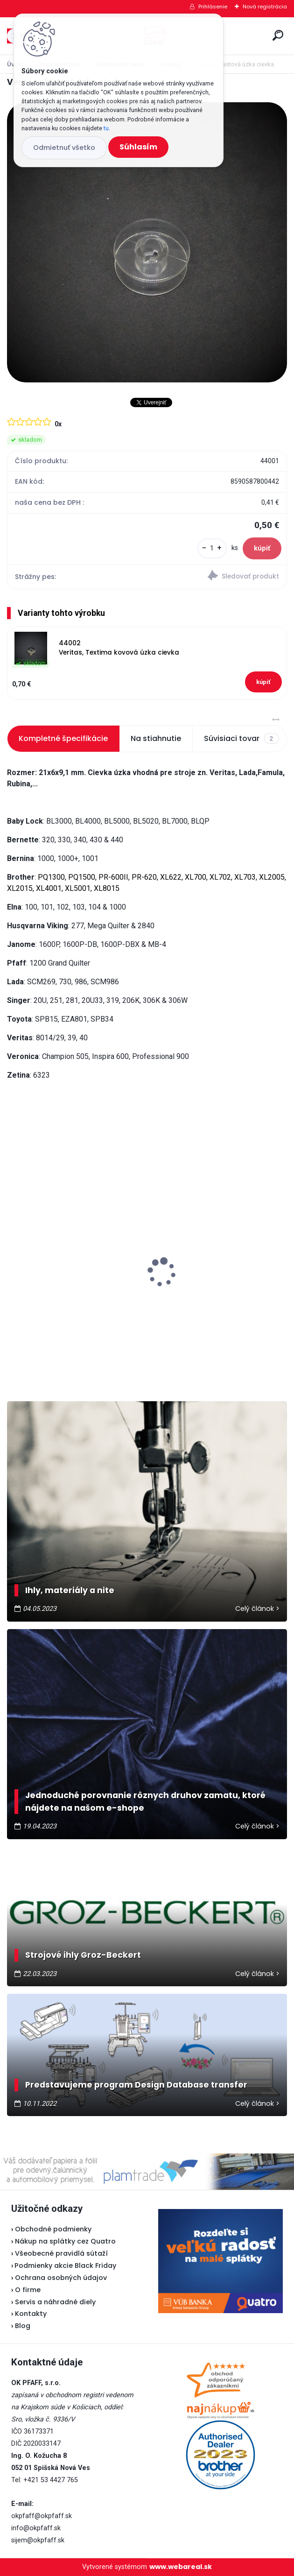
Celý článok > (257, 1608)
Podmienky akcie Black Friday (63, 2265)
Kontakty (31, 2313)
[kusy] (212, 548)
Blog (22, 2325)
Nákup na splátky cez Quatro (65, 2241)
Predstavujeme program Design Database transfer (136, 2084)
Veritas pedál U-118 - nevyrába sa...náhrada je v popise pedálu (213, 1259)
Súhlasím (138, 146)
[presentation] (13, 1256)
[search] (278, 35)
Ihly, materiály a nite (69, 1590)
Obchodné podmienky (53, 2229)
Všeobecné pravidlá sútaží (61, 2253)
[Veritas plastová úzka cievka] (147, 242)
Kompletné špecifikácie (63, 738)
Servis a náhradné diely (55, 2302)
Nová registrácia (265, 6)
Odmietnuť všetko (64, 147)
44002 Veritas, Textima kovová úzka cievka (119, 648)
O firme (28, 2289)
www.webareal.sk (180, 2566)
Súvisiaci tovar (241, 738)
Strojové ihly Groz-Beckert (83, 1955)
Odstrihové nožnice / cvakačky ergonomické (69, 1276)
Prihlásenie (212, 6)
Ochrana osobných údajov (61, 2277)
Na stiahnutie (156, 738)
